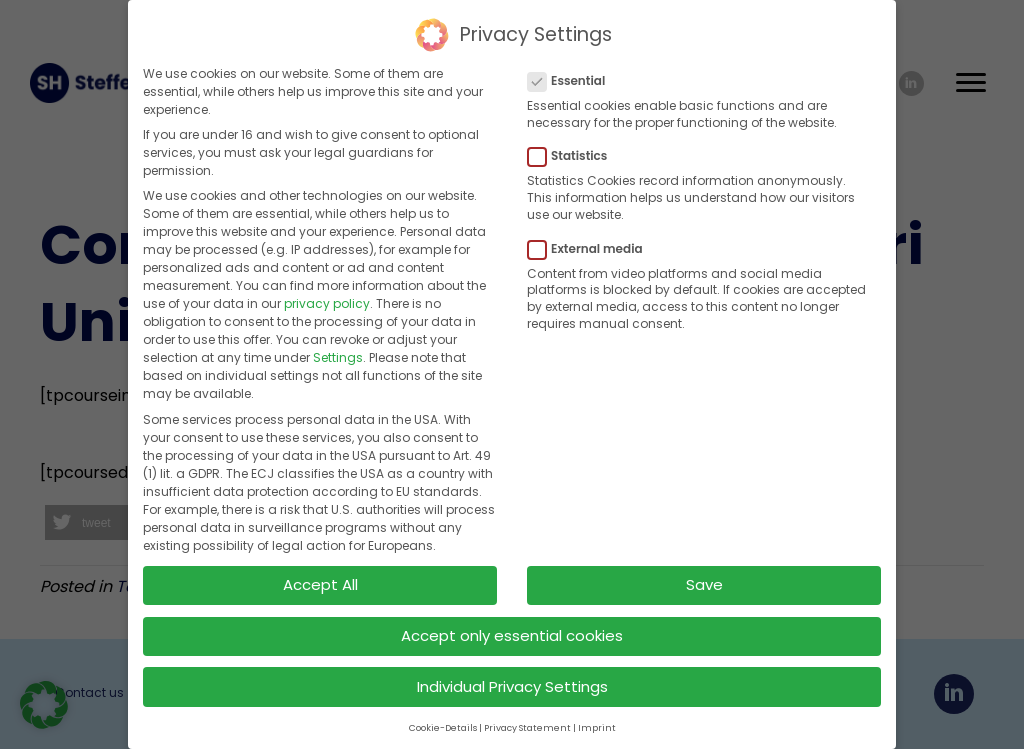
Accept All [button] (320, 581)
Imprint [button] (597, 725)
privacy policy (327, 300)
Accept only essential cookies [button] (512, 632)
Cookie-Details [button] (443, 725)
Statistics (573, 153)
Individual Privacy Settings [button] (512, 683)
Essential (572, 78)
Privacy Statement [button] (527, 725)
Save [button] (704, 581)
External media (591, 246)
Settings (338, 354)
